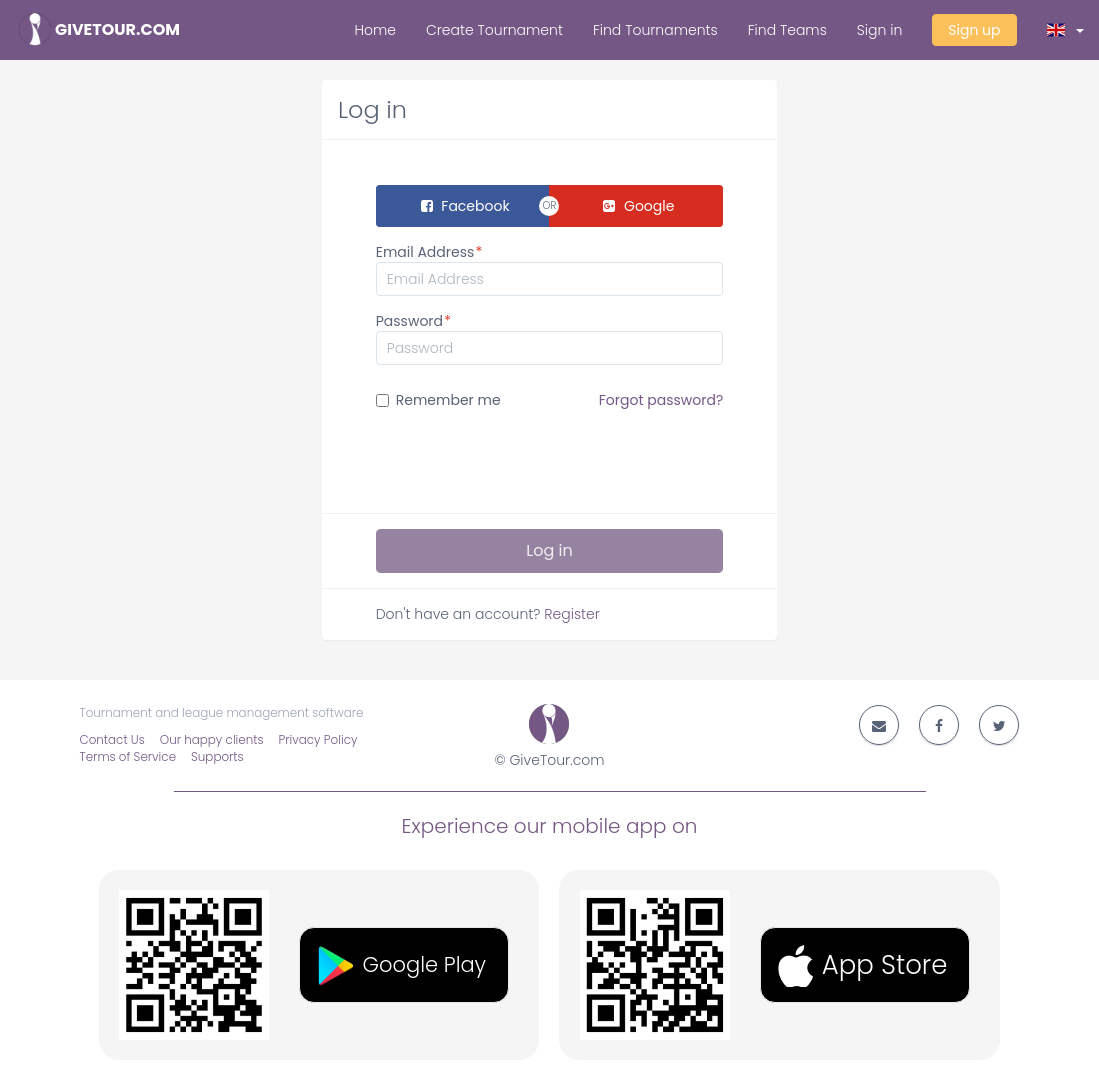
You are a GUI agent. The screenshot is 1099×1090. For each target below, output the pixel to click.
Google (638, 206)
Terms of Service (128, 757)
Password (409, 321)
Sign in (879, 30)
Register (571, 614)
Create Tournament (494, 30)
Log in (549, 550)
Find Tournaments (655, 30)
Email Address (425, 252)
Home (375, 30)
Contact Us (112, 740)
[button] (1066, 30)
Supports (217, 757)
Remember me (550, 400)
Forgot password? (661, 400)
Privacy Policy (318, 740)
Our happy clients (212, 740)
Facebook (465, 206)
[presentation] (528, 459)
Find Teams (787, 30)
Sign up (974, 30)
